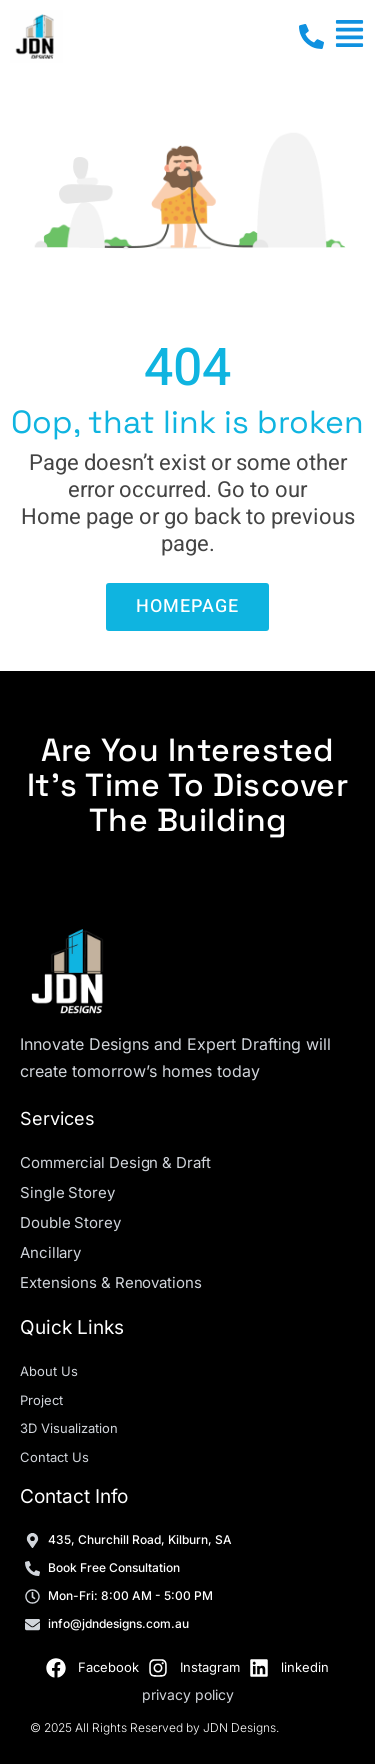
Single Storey (67, 1192)
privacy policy (188, 1694)
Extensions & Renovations (111, 1282)
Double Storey (70, 1222)
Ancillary (50, 1252)
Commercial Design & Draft (115, 1162)
